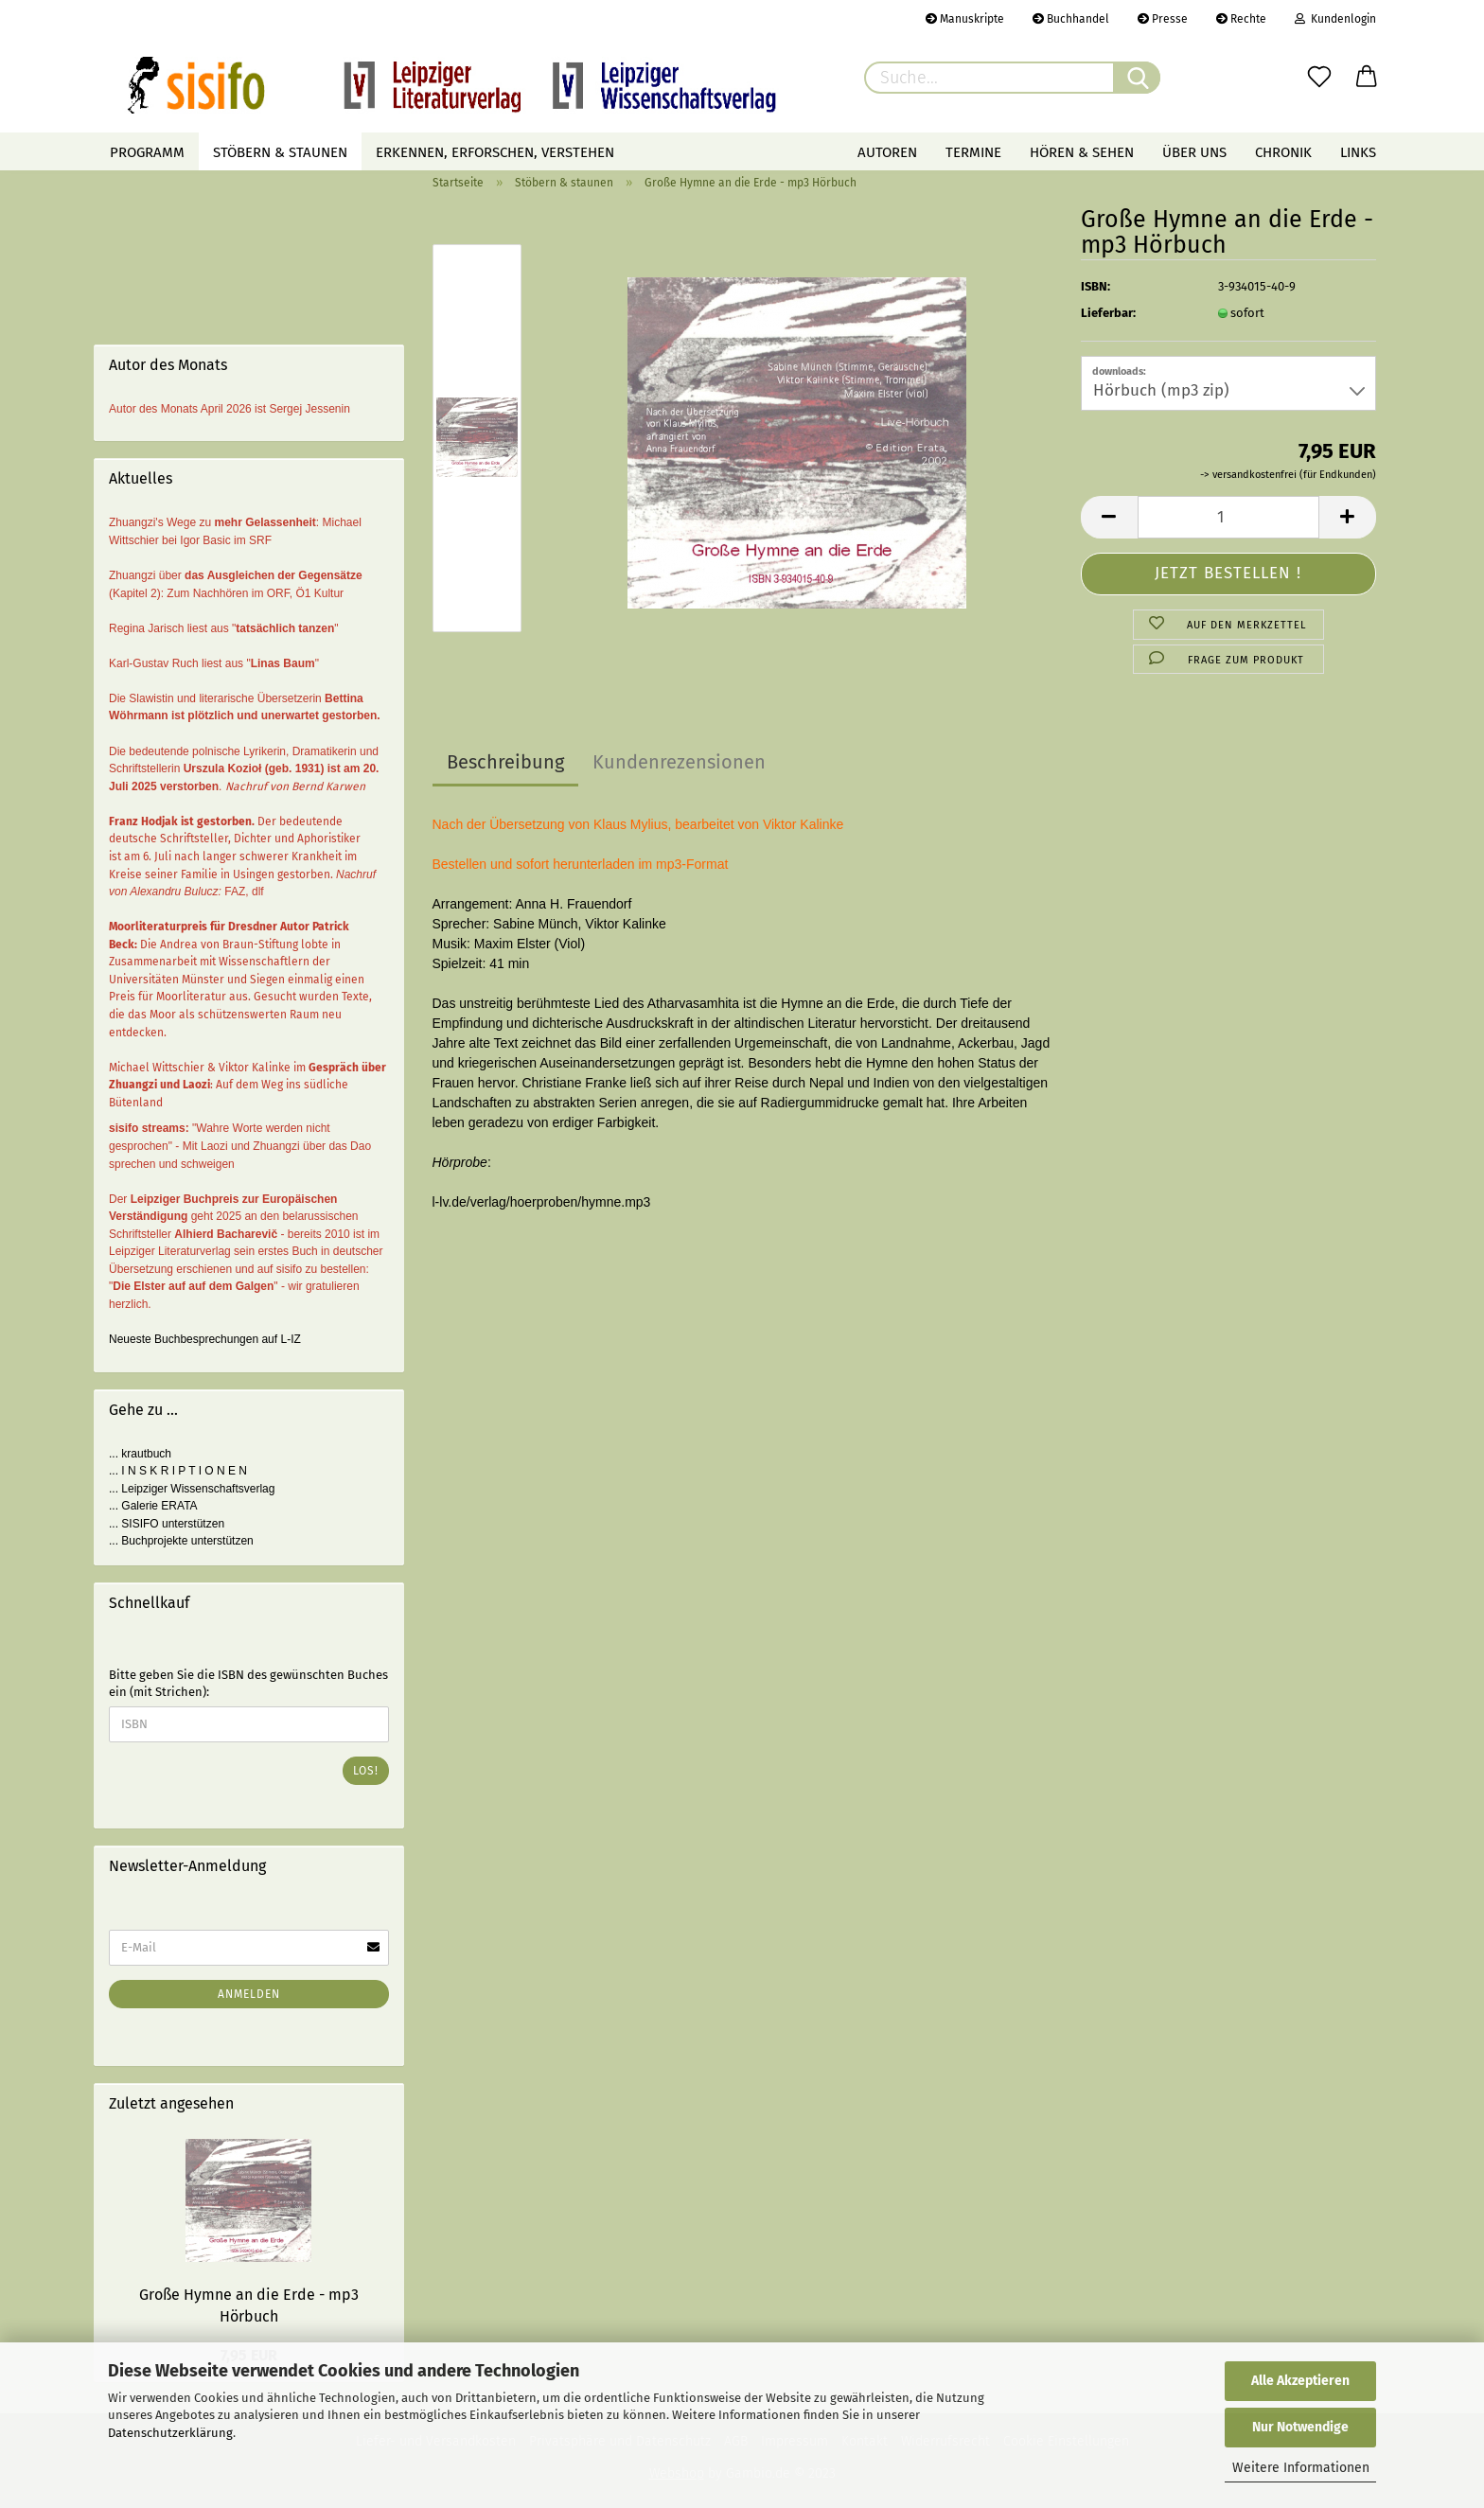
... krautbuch (140, 1453)
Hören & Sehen (1082, 152)
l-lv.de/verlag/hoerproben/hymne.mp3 (542, 1202)
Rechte (1241, 19)
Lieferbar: (1108, 313)
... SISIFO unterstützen (166, 1523)
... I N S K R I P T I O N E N (178, 1470)
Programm (147, 152)
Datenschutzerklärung (170, 2433)
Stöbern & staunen (280, 152)
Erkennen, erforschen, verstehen (495, 152)
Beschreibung (505, 762)
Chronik (1283, 152)
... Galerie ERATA (153, 1505)
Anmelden (249, 1994)
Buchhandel (1071, 19)
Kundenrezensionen (679, 762)
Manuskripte (965, 19)
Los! (366, 1770)
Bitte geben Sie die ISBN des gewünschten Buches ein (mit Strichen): (248, 1684)
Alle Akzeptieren (1300, 2381)
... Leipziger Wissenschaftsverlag (191, 1488)
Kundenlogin (1335, 19)
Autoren (887, 152)
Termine (973, 152)
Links (1358, 152)
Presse (1163, 19)
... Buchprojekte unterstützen (181, 1540)
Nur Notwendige (1300, 2427)
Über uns (1194, 152)
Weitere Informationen (1300, 2468)
